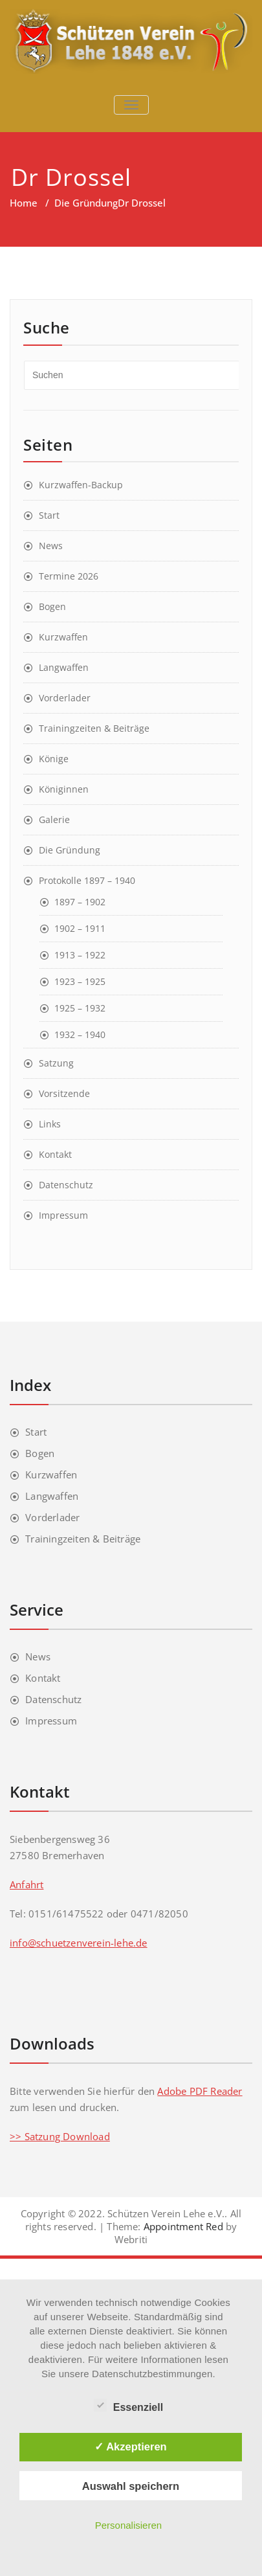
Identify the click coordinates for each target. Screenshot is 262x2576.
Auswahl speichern (130, 2486)
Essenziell (128, 2406)
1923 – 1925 (79, 981)
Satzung (56, 1063)
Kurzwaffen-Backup (81, 485)
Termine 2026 (68, 576)
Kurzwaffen (63, 637)
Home (24, 202)
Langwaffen (64, 667)
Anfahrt (26, 1884)
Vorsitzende (64, 1093)
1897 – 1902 (79, 902)
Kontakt (55, 1154)
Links (50, 1124)
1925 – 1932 (79, 1008)
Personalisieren (128, 2525)
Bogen (52, 606)
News (51, 545)
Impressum (63, 1215)
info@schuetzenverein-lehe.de (78, 1942)
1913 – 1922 (79, 955)
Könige (54, 758)
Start (49, 515)
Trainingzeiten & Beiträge (94, 728)
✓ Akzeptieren (130, 2446)
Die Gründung (86, 202)
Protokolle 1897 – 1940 (87, 880)
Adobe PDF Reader (199, 2091)
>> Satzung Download (60, 2136)
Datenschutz (66, 1185)
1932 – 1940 (79, 1034)
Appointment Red (182, 2226)
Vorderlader (65, 698)
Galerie (54, 819)
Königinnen (64, 789)
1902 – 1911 (79, 928)
